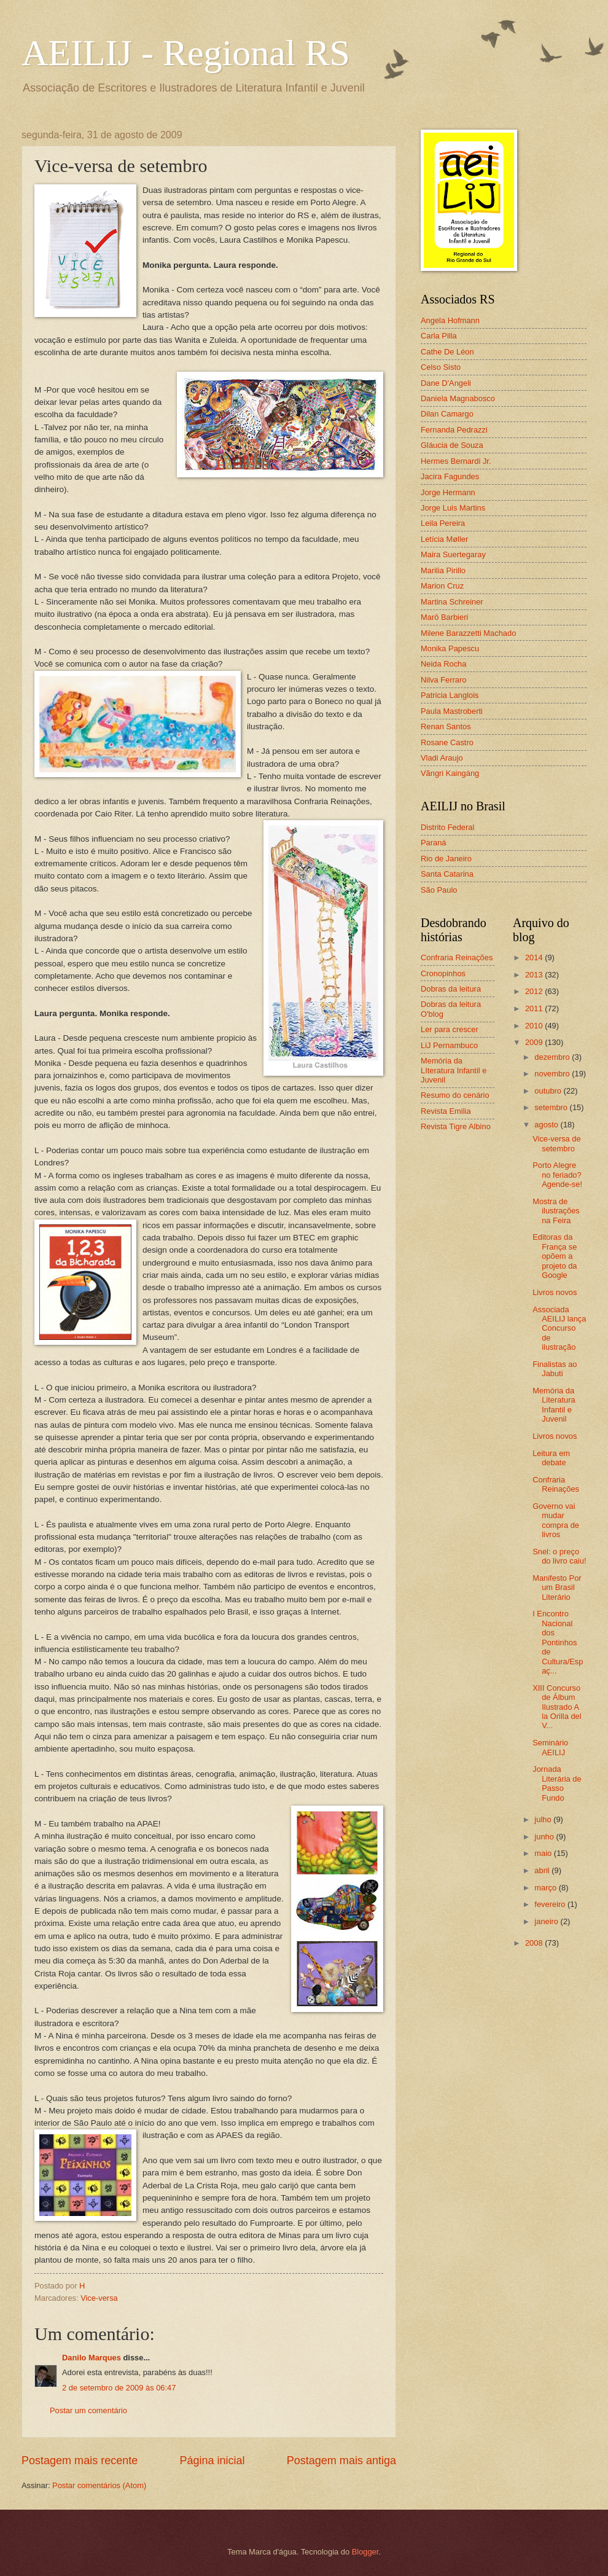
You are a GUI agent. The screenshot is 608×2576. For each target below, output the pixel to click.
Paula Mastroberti (452, 711)
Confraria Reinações (457, 957)
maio (543, 1853)
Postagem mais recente (79, 2460)
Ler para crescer (449, 1029)
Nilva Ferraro (443, 679)
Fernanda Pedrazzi (454, 429)
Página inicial (211, 2460)
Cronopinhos (443, 973)
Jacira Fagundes (450, 476)
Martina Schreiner (452, 601)
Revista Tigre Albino (456, 1126)
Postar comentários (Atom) (99, 2485)
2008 (535, 1943)
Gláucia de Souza (452, 445)
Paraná (433, 842)
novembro (553, 1073)
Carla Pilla (439, 335)
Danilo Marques (91, 2357)
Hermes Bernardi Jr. (456, 461)
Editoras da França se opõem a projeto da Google (554, 1256)
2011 (535, 1008)
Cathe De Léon (447, 351)
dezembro (553, 1057)
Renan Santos (446, 726)
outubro (548, 1090)
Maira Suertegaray (453, 554)
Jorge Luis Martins (453, 507)
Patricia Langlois (449, 695)
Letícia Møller (444, 539)
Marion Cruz (442, 585)
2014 (535, 957)
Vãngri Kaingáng (450, 773)
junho (545, 1836)
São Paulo (439, 890)
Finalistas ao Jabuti (554, 1369)
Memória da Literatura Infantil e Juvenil (553, 1404)
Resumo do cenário (455, 1095)
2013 (535, 974)
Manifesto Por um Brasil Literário (556, 1587)
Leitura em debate (551, 1458)
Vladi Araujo (442, 757)
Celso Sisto (441, 367)
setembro (551, 1107)
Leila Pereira (443, 523)
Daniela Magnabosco (458, 398)
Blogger (365, 2551)
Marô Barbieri (444, 617)
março (546, 1887)
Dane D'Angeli (446, 383)
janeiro (547, 1921)
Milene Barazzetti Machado (468, 633)
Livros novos (554, 1292)
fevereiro (550, 1904)
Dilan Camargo (447, 413)
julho (543, 1819)
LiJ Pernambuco (449, 1045)
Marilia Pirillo (443, 570)
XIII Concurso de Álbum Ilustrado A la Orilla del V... (556, 1707)
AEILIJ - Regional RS (185, 53)
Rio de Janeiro (446, 858)
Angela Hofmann (450, 320)
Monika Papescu (450, 648)
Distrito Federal (447, 827)
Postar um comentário (88, 2410)
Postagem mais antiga (341, 2460)
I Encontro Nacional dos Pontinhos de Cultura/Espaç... (557, 1642)
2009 (535, 1042)
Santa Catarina (447, 874)
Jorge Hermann (448, 492)
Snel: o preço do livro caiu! (559, 1556)
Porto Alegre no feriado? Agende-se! (557, 1175)
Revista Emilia (446, 1111)
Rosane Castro (447, 742)
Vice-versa (99, 2298)
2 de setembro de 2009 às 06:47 (119, 2387)
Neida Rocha (443, 663)
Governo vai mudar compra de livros (555, 1520)
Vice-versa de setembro (556, 1143)
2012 (535, 991)
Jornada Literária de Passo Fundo (556, 1783)
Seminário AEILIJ (550, 1747)
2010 (535, 1025)
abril (542, 1870)
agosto (547, 1124)
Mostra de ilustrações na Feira (556, 1211)
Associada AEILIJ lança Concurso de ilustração (559, 1328)
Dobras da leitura (451, 988)
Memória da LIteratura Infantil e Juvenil (453, 1070)
